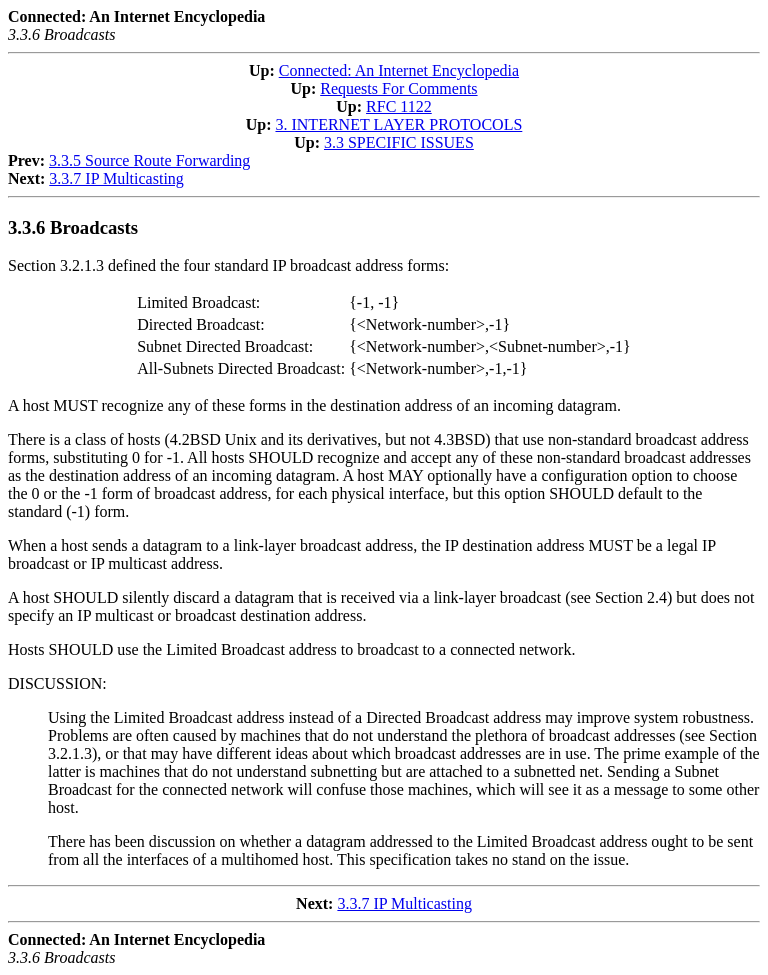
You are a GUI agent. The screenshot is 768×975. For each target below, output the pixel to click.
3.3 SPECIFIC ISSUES (399, 142)
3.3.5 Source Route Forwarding (149, 160)
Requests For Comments (398, 88)
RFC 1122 (399, 106)
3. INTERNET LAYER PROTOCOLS (398, 124)
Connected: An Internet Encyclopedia (399, 70)
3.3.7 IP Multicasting (116, 178)
